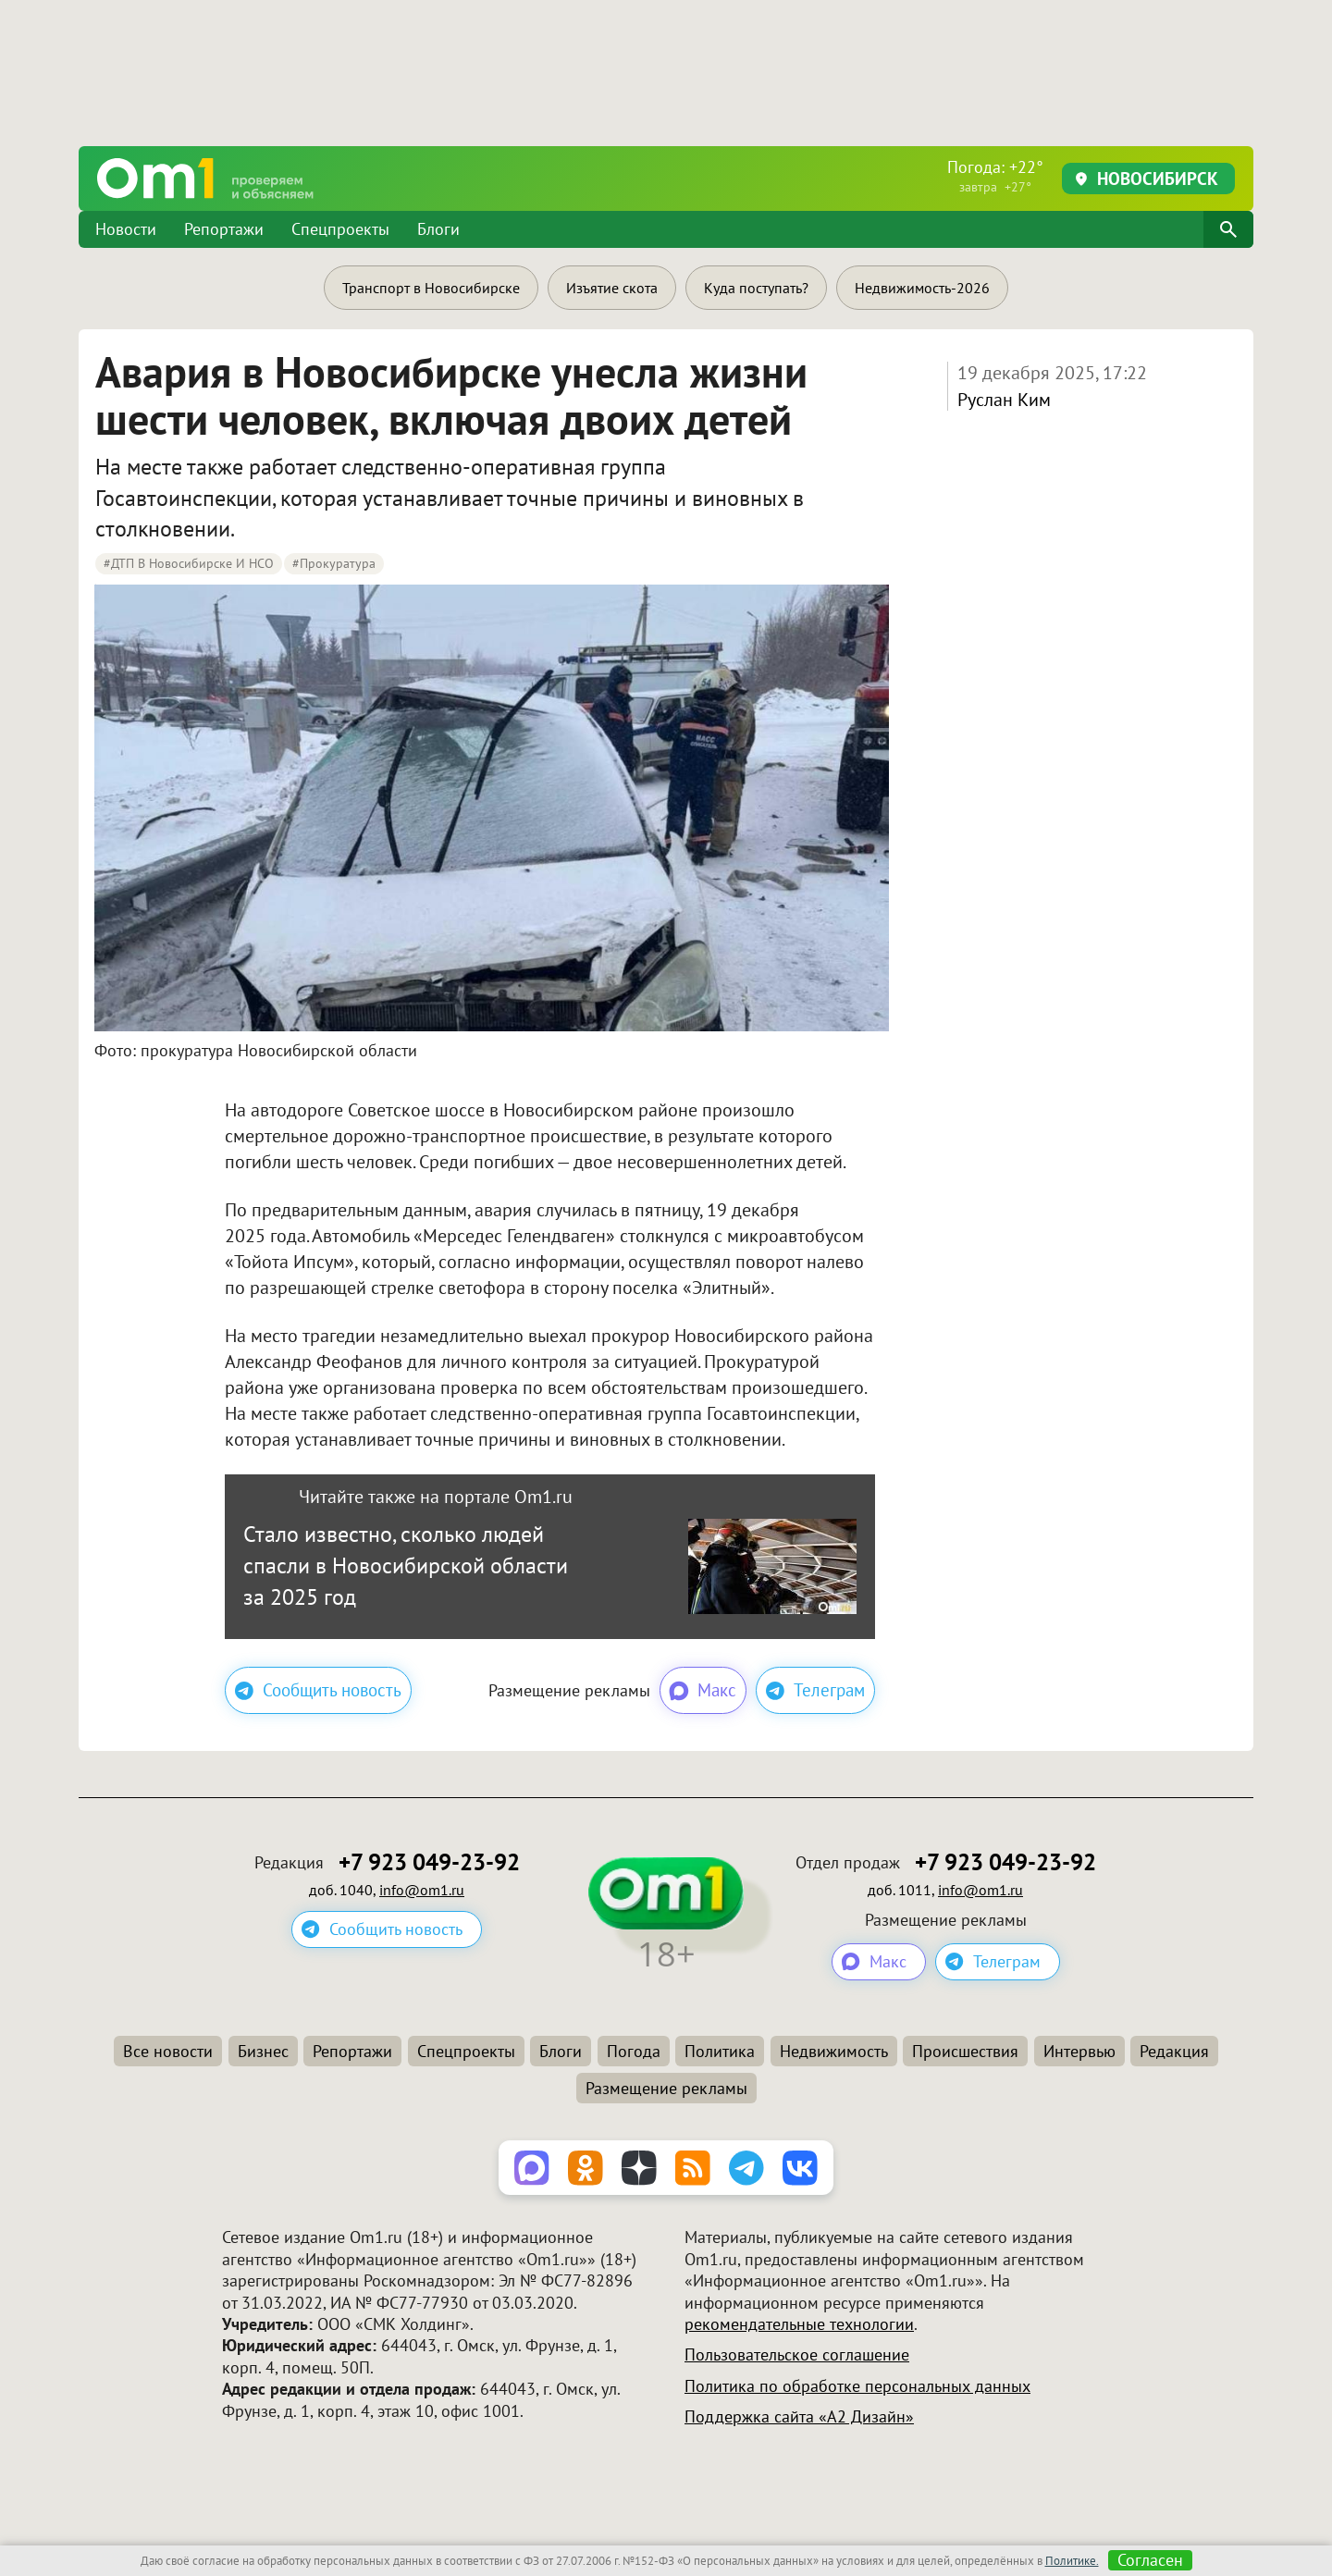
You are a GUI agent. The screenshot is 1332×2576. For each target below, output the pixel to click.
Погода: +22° (995, 175)
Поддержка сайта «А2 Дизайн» (799, 2416)
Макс (701, 1691)
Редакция (1174, 2051)
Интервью (1079, 2051)
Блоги (438, 229)
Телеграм (815, 1690)
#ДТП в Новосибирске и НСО (189, 563)
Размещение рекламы (666, 2088)
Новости (125, 229)
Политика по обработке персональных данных (857, 2386)
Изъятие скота (612, 287)
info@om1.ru (421, 1889)
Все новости (168, 2051)
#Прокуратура (334, 563)
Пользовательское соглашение (796, 2354)
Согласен (1150, 2560)
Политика (719, 2051)
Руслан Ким (1004, 400)
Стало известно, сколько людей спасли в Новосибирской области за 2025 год (405, 1565)
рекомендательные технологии (799, 2324)
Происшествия (965, 2051)
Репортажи (224, 229)
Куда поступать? (756, 287)
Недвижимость (834, 2051)
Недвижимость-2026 (922, 287)
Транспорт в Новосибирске (431, 287)
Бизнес (263, 2051)
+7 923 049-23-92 (429, 1862)
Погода (633, 2051)
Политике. (1072, 2561)
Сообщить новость (318, 1690)
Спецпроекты (340, 229)
